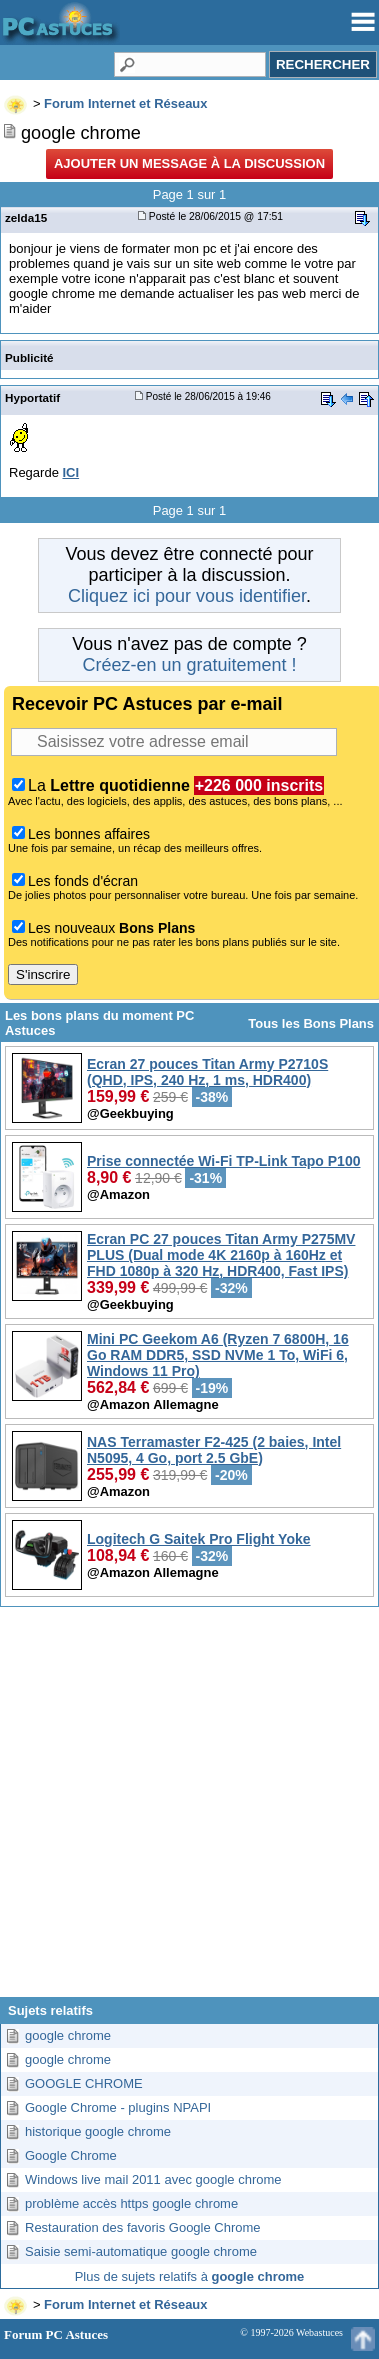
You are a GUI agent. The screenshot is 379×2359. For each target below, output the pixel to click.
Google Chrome (71, 2155)
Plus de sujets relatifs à (190, 2276)
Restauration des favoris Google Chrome (143, 2227)
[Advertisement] (187, 1809)
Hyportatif (32, 397)
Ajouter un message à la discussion (189, 163)
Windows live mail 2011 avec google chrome (153, 2179)
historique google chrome (98, 2131)
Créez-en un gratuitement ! (189, 665)
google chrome (68, 2035)
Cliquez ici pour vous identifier (187, 596)
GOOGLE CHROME (84, 2083)
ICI (70, 472)
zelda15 (26, 217)
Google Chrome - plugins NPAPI (118, 2107)
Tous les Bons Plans (311, 1023)
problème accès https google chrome (131, 2203)
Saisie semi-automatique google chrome (141, 2251)
